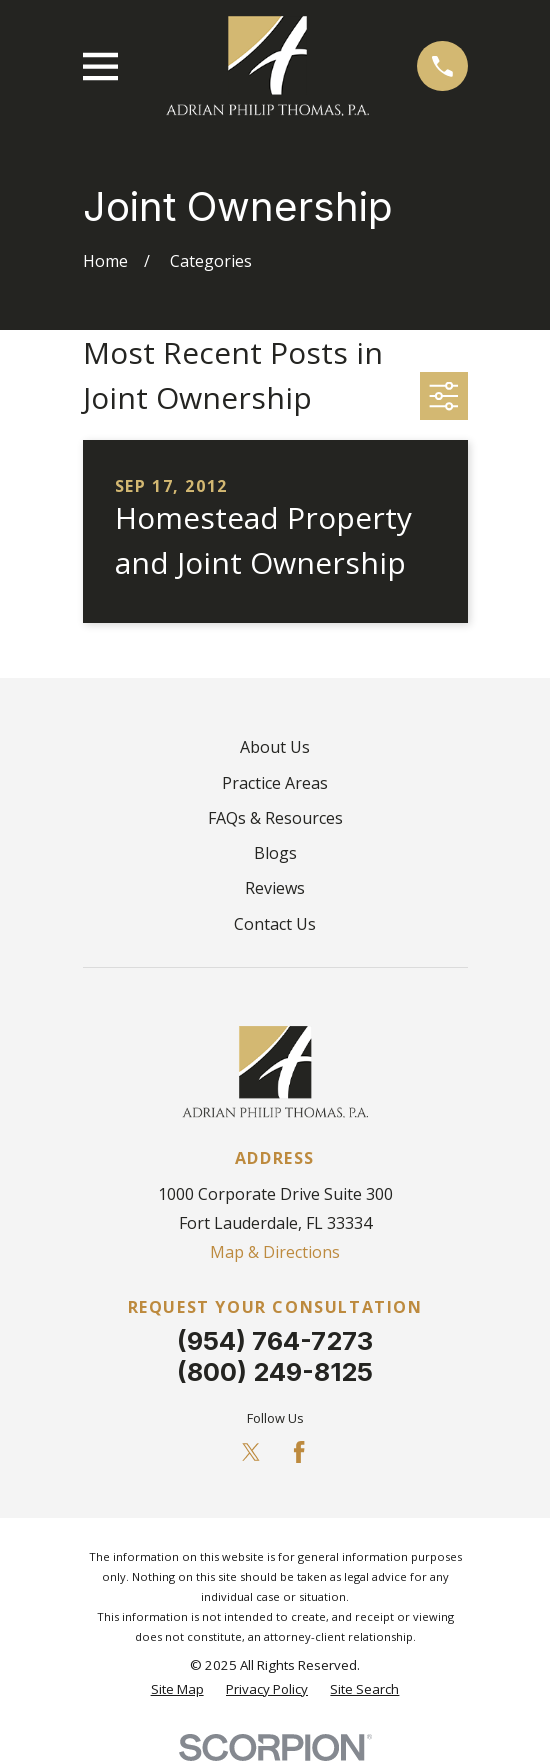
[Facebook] (299, 1452)
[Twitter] (251, 1452)
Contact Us (275, 924)
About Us (275, 747)
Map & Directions (275, 1252)
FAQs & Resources (275, 818)
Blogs (275, 853)
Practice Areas (275, 783)
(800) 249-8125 (275, 1371)
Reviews (275, 888)
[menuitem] (177, 1690)
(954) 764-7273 (275, 1340)
